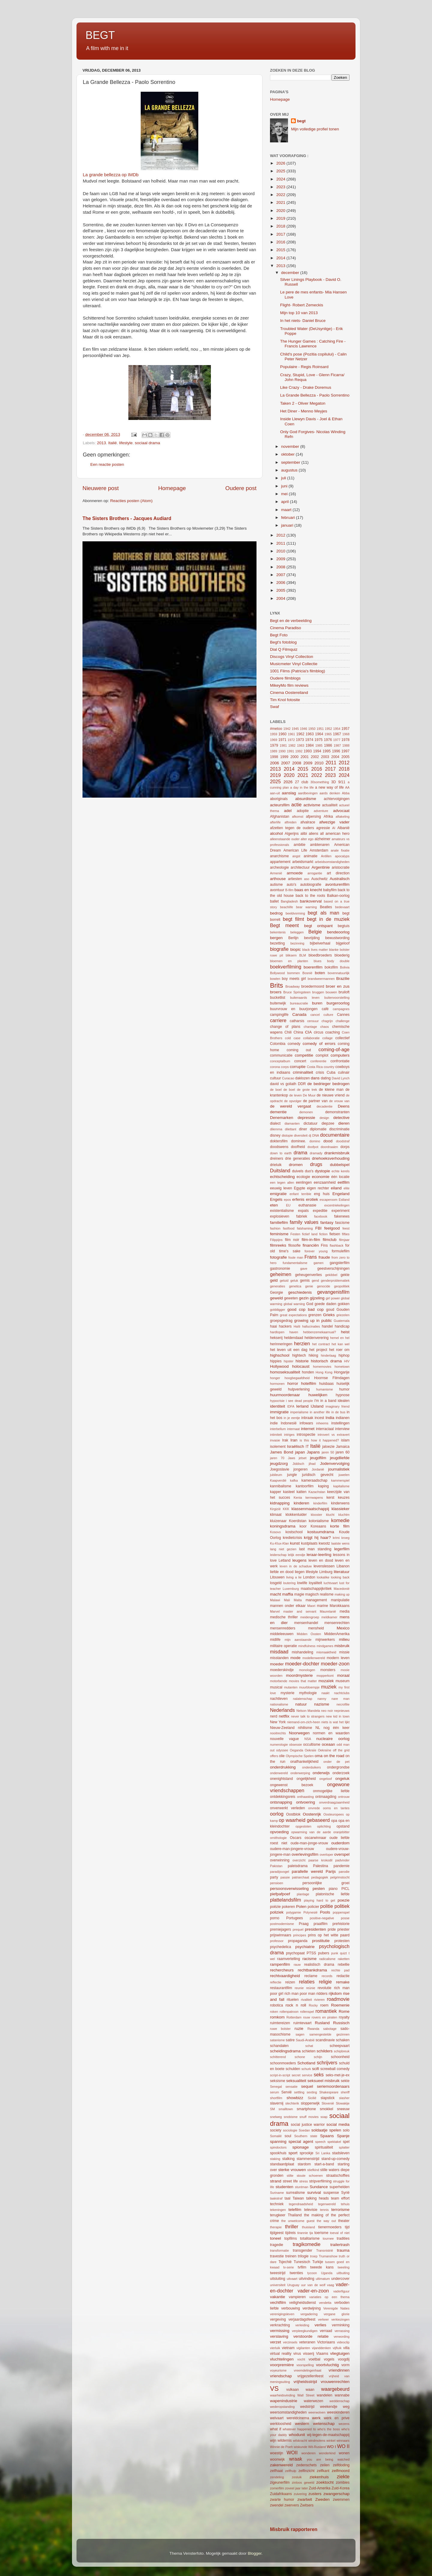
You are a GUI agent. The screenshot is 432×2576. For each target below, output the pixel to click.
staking (275, 2159)
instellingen (340, 1423)
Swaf (274, 706)
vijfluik (337, 2348)
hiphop (344, 1355)
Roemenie (340, 2005)
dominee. (298, 1141)
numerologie (279, 1744)
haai (273, 1326)
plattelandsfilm (285, 1899)
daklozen (302, 1078)
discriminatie (339, 1129)
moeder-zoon (335, 1663)
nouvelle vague (284, 1739)
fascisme (342, 1223)
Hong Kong (324, 1372)
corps (285, 1067)
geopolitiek (342, 1286)
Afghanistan (279, 816)
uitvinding (306, 2279)
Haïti (297, 1326)
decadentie (324, 1106)
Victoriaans (326, 2342)
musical (276, 1687)
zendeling (277, 2477)
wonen (344, 2453)
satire (290, 2040)
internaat (293, 1429)
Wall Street (305, 2395)
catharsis (297, 1021)
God (309, 1304)
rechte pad (340, 1970)
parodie (344, 1871)
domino (315, 1141)
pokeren (288, 1907)
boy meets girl (294, 979)
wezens (344, 2424)
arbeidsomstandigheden (332, 862)
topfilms (290, 2238)
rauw (297, 1964)
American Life (295, 850)
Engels (276, 1199)
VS (274, 2388)
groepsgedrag (281, 1321)
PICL (345, 1889)
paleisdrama (298, 1866)
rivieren (319, 1999)
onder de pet (336, 1761)
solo (346, 2130)
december (290, 272)
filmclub (330, 1239)
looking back (340, 1577)
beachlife (286, 907)
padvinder (342, 1860)
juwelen (344, 1475)
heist (345, 1332)
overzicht (298, 1860)
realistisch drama (319, 1964)
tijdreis (290, 2233)
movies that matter (303, 1681)
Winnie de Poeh (281, 2447)
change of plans (285, 1027)
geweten (291, 1298)
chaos (324, 1026)
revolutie (325, 1988)
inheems (322, 1423)
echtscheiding (282, 1176)
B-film (289, 890)
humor (344, 1389)
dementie (278, 1112)
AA (347, 787)
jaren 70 (277, 1458)
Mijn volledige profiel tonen (315, 129)
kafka (294, 1480)
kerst (330, 1497)
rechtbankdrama (312, 1970)
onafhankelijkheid (304, 1761)
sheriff (345, 2092)
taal (287, 2198)
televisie (310, 2210)
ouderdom (340, 1843)
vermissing (280, 2330)
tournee (328, 2238)
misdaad (279, 1651)
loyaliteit (315, 1583)
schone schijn (308, 2057)
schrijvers (327, 2062)
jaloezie (328, 1446)
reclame (310, 1976)
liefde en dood (281, 1572)
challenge (343, 1021)
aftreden (291, 822)
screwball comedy (335, 2069)
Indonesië (289, 1423)
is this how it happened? (319, 1440)
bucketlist (277, 997)
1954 (336, 728)
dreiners (276, 1158)
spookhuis (278, 2153)
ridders (322, 1993)
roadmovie (338, 1999)
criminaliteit (303, 1072)
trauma (343, 2250)
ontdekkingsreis (282, 1797)
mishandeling (302, 1652)
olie (282, 1756)
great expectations (293, 1315)
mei (285, 494)
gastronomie (280, 1268)
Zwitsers (307, 2505)
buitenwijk (278, 1003)
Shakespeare (328, 2092)
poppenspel (341, 1912)
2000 (294, 757)
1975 (318, 740)
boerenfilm (313, 967)
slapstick (328, 2098)
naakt (325, 1693)
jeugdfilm (318, 1458)
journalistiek (339, 1469)
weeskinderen (338, 2412)
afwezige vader (334, 822)
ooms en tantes (336, 1808)
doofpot (313, 1147)
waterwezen (313, 2401)
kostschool (293, 1532)
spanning (278, 2141)
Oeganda (296, 1750)
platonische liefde (333, 1894)
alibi (304, 833)
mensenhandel (306, 1623)
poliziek (277, 1912)
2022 (281, 194)
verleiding (302, 2325)
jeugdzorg (279, 1463)
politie (326, 1906)
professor (277, 1941)
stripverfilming (320, 2181)
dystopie (322, 1171)
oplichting (324, 1826)
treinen (290, 2256)
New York (278, 1722)
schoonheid (340, 2057)
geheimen (280, 1274)
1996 (336, 751)
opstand (343, 1826)
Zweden (322, 2499)
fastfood (288, 1228)
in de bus (339, 1412)
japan (300, 1452)
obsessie (295, 1744)
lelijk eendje (296, 1555)
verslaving (279, 2336)
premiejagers (280, 1929)
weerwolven (317, 2412)
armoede (295, 873)
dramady (316, 1153)
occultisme (311, 1744)
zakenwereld (281, 2465)
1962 (300, 734)
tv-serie (288, 2267)
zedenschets (306, 2465)
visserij (308, 2353)
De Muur (309, 1095)
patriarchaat (300, 1877)
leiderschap (278, 1555)
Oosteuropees (333, 1814)
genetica (295, 1286)
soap (323, 2117)
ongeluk (342, 1778)
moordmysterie (299, 1675)
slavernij (277, 2103)
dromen (296, 1164)
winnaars (343, 2440)
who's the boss (328, 2429)
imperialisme (299, 1412)
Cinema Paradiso (285, 628)
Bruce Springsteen (296, 992)
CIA (308, 1032)
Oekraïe (310, 1750)
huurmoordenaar (285, 1395)
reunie (299, 1988)
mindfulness (307, 1646)
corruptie (298, 1066)
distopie (287, 1135)
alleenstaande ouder (285, 839)
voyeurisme (278, 2370)
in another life (320, 1412)
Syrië (345, 2193)
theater (344, 2221)
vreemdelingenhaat (307, 2370)
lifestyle (126, 443)
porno (274, 1918)
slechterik (292, 2103)
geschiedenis (300, 1292)
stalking (288, 2159)
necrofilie (343, 1704)
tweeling (344, 2267)
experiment (341, 1211)
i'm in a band (325, 1401)
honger (275, 1378)
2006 (281, 582)
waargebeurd (335, 2389)
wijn (273, 2440)
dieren (344, 1123)
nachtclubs (342, 1693)
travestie (277, 2256)
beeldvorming (295, 913)
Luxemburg (291, 1588)
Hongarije (342, 1372)
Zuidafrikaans (281, 2494)
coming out (298, 1050)
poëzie (275, 1907)
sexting (312, 2092)
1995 (326, 751)
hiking (313, 1355)
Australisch (340, 878)
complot (322, 1055)
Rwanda (314, 2028)
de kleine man (331, 1089)
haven (293, 1332)
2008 (281, 567)
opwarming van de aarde (311, 1832)
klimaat (275, 1515)
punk (334, 1953)
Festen (295, 1234)
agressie (323, 828)
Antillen (326, 856)
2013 (101, 443)
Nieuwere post (100, 488)
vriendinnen (339, 2370)
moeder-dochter (302, 1663)
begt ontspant (318, 926)
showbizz (294, 2098)
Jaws (291, 1458)
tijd (347, 2227)
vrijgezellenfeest (310, 2376)
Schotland (306, 2063)
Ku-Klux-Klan (279, 1543)
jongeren (300, 1469)
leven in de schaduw (296, 1566)
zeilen (325, 2465)
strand (275, 2181)
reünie (310, 1988)
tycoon (312, 2273)
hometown (342, 1366)
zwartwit (304, 2499)
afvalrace (307, 822)
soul (288, 2136)
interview (342, 1429)
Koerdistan (297, 1521)
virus (297, 2353)
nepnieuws (342, 1710)
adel (288, 810)
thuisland (308, 2227)
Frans (310, 1257)
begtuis (344, 926)
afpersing (313, 816)
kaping (323, 1486)
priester (344, 1929)
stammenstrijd (308, 2159)
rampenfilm (280, 1964)
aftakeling (343, 816)
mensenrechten (337, 1623)
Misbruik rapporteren (293, 2529)
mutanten (291, 1687)
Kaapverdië (278, 1480)
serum (274, 2092)
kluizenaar (278, 1521)
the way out (326, 2221)
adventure (321, 811)
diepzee (328, 1123)
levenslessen (324, 1566)
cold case (293, 1038)
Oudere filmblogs (285, 678)
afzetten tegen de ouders (292, 828)
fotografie (278, 1257)
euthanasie (307, 1205)
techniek (277, 2204)
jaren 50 (328, 1452)
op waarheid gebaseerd (304, 1820)
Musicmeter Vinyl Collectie (293, 664)
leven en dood (320, 1560)
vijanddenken (321, 2348)
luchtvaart (331, 1583)
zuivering (300, 2494)
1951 (320, 728)
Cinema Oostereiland (289, 692)
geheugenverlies (308, 1275)
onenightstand (281, 1779)
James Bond (281, 1452)
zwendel (277, 2505)
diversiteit (301, 1135)
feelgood (332, 1228)
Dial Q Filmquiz (284, 649)
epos (287, 1199)
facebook (320, 1216)
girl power (333, 1298)
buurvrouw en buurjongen (294, 1009)
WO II (343, 2446)
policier (313, 1907)
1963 (310, 734)
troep (314, 2256)
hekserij (276, 1338)
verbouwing (290, 2308)
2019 (281, 218)
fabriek (301, 1216)
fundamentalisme (295, 1263)
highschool (280, 1355)
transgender (302, 2250)
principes (299, 1935)
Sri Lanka (322, 2153)
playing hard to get (319, 1900)
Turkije (317, 2262)
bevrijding (312, 938)
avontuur (277, 890)
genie (309, 1286)
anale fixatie (340, 850)
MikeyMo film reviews (289, 685)
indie (274, 1423)
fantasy (327, 1222)
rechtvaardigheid (285, 1976)
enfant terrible (300, 1194)
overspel (342, 1854)
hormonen (277, 1383)
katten (301, 1492)
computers (340, 1055)
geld (274, 1280)
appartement (280, 862)
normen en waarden (331, 1733)
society (275, 2130)
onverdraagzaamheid (334, 1802)
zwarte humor (282, 2499)
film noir (292, 1240)
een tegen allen (282, 1182)
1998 (274, 757)
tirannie (302, 2233)
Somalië (276, 2136)
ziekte (343, 2476)
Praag (303, 1924)
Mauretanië (328, 1611)
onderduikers (311, 1767)
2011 (281, 543)
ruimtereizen (280, 2023)
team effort (340, 2198)
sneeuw (343, 2109)
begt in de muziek (328, 919)
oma (318, 1756)
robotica (276, 2005)
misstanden (279, 1658)
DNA (315, 1135)
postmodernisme (282, 1924)
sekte (345, 2081)
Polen (301, 1906)
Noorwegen (299, 1733)
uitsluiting (277, 2279)
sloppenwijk (310, 2103)
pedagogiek (319, 1877)
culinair (344, 1072)
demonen (306, 1112)
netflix (284, 1716)
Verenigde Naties (336, 2308)
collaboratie (311, 1038)
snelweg (276, 2117)
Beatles (326, 907)
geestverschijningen (333, 1268)
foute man (295, 1257)
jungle (292, 1475)
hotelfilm (308, 1383)
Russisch (341, 2023)
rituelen (293, 1999)
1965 (328, 734)
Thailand (295, 2215)
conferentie (318, 1061)
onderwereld (279, 1773)
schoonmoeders (283, 2063)
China (298, 1032)
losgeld (275, 1583)
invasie (275, 1440)
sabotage (329, 2028)
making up (342, 1594)
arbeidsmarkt (302, 862)
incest (319, 1418)
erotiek (312, 1199)
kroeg (345, 1537)
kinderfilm (320, 1503)
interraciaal (325, 1429)
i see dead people (299, 1401)
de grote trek (307, 1089)
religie (325, 1981)
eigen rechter (318, 1188)
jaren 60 (343, 1452)
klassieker (341, 1509)
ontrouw (344, 1796)
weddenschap (339, 2401)
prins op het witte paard (329, 1935)
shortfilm (276, 2098)
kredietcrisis (292, 1538)
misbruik (342, 1645)
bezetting (277, 943)
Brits (276, 985)
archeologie (279, 867)
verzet (275, 2342)
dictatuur (311, 1123)
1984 (310, 745)
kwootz (324, 1543)
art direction (338, 873)
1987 (337, 745)
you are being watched (328, 2459)
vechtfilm (278, 2302)
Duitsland (280, 1170)
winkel (330, 2440)
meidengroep (309, 1617)
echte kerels (341, 1171)
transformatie (279, 2250)
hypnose (343, 1395)
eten (274, 1205)
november (290, 446)
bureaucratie (299, 1003)
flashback (337, 1245)
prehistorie (341, 1924)
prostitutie (321, 1940)
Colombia (277, 1044)
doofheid (298, 1147)
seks (319, 2074)
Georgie (276, 1292)
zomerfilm (277, 2488)
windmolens (316, 2440)
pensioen (276, 1883)
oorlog (277, 1813)
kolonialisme (319, 1521)
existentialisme (282, 1211)
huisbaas (326, 1384)
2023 (281, 187)
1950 (311, 728)
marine (322, 1606)
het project (318, 1350)
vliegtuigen (340, 2353)
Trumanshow (328, 2256)
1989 (273, 751)
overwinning (280, 1860)
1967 (337, 734)
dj (310, 1135)
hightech (299, 1355)
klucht (330, 1514)
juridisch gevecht (317, 1475)
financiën (311, 1245)
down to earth (281, 1153)
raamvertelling (288, 1959)
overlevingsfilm (305, 1854)
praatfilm (321, 1924)
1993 (308, 751)
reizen (290, 1982)
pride (332, 1929)
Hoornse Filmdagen (332, 1378)
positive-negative (322, 1918)
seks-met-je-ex (338, 2075)
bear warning (306, 907)
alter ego (307, 839)
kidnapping (280, 1503)
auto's (291, 884)
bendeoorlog (338, 932)
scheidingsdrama (285, 2051)
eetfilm (344, 1182)
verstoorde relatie (311, 2336)
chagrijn (327, 1021)
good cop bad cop (305, 1309)
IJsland (316, 1406)
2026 (281, 163)
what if (275, 2429)
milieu (344, 1639)
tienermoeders (330, 2227)
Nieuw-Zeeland (282, 1728)
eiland (336, 1188)
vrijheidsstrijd (305, 2381)
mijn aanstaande (298, 1639)
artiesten (295, 879)
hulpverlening (299, 1389)
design (324, 1118)
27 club (301, 782)
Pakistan (276, 1866)
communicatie (281, 1055)
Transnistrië (324, 2250)
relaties (306, 1981)
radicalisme (327, 1959)
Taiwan (298, 2198)
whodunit (297, 2434)
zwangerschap (336, 2493)
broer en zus (338, 986)
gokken (344, 1304)
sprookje (307, 2153)
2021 (281, 202)
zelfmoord (341, 2470)
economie (320, 1176)
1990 (282, 751)
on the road (334, 1756)
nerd (273, 1716)
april (285, 501)
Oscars (295, 1838)
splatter (344, 2147)
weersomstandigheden (288, 2412)
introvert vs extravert (334, 1434)
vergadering (309, 2314)
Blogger (255, 2553)
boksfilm (331, 967)
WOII (292, 2452)
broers (275, 992)
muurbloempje (309, 1687)
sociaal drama (147, 443)
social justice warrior (308, 2124)
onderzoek (341, 1773)
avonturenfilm (337, 884)
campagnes (341, 1009)
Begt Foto (279, 635)
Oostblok (293, 1814)
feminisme (279, 1234)
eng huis (322, 1194)
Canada (299, 1014)
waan (310, 2389)
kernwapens (314, 1497)
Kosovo (275, 1532)
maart (286, 509)
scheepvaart (340, 2046)
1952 (328, 728)
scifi (315, 2068)
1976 (328, 740)
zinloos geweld (303, 2482)
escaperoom (328, 1199)
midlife (275, 1640)
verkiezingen (340, 2319)
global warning (294, 1304)
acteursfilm (280, 805)
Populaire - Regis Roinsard (304, 366)
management (316, 1600)
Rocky (313, 2005)
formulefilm (341, 1251)
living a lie (294, 1577)
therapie (276, 2227)
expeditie (320, 1211)
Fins (324, 1245)
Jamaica (343, 1446)
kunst (295, 1543)
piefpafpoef (280, 1894)
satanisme (277, 2040)
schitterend (278, 2057)
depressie (306, 1117)
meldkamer (329, 1617)
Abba (346, 793)
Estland (344, 1199)
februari (288, 517)
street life (290, 2181)
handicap (342, 1326)
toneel (275, 2238)
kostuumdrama (320, 1532)
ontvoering (305, 1802)
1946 (303, 728)
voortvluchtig (327, 2365)
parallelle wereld (307, 1871)
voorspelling (305, 2365)
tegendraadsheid (301, 2204)
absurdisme (305, 798)
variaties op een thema (329, 2297)
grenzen (315, 1315)
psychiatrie (305, 1946)
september (291, 462)
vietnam (288, 2348)
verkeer (323, 2319)
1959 (273, 734)
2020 (281, 210)
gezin (303, 1298)
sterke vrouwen (292, 2169)
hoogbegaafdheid (297, 1378)
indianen (343, 1418)
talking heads (317, 2198)
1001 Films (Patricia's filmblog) (297, 671)
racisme (309, 1958)
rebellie (344, 1964)
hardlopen (277, 1332)
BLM (302, 955)
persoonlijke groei (326, 1883)
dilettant (290, 1129)
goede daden (325, 1304)
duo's (309, 1171)
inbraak (307, 1418)
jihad (312, 1463)
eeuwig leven (281, 1188)
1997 (345, 751)
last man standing (315, 1549)
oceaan (328, 1744)
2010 (281, 551)
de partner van (315, 1101)
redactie (343, 1976)
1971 (282, 740)
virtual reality (280, 2353)
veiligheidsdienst (302, 2303)
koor (303, 1526)
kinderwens (340, 1503)
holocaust (301, 1366)
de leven (295, 1095)
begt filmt (293, 919)
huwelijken (317, 1395)
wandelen (324, 2395)
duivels (298, 1171)
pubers (323, 1953)
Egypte (299, 1188)
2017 (281, 234)
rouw (306, 2017)
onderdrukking (283, 1767)
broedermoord (312, 986)
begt (301, 121)
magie (299, 1594)
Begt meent (284, 925)
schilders (324, 2051)
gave (303, 1268)
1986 (328, 745)
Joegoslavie (279, 1469)
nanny (321, 1698)
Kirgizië (275, 1509)
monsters (327, 1670)
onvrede (314, 1808)
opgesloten (303, 1826)
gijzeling (317, 1298)
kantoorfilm (305, 1486)
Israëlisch (295, 1446)
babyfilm (330, 890)
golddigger (277, 1309)
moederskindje (282, 1670)
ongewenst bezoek (291, 1785)
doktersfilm (279, 1141)
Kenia (298, 1497)
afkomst (297, 816)
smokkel (326, 2109)
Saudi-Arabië (305, 2040)
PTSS (311, 1953)
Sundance (319, 2187)
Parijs (331, 1871)
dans (315, 1078)
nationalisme (279, 1704)
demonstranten (337, 1112)
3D (333, 782)
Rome (344, 2011)
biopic (295, 949)
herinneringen (281, 1344)
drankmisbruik (337, 1153)
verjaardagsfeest (301, 2319)
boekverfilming (285, 966)
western (302, 2423)
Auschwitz (319, 879)
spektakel (334, 2141)
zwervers (291, 2505)
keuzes (344, 1497)
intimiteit (276, 1434)
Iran (293, 1440)
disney (275, 1135)
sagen (300, 2034)
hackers (285, 1326)
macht (275, 1594)
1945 (295, 728)
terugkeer (277, 2215)
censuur (313, 1021)
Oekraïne (324, 1750)
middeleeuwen (281, 1634)
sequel (307, 2086)
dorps (345, 1147)
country (329, 1067)
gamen (318, 1263)
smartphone (306, 2109)
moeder (277, 1664)
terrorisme (340, 2209)
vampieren (297, 2297)
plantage (303, 1894)
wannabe (342, 2395)
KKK (286, 1509)
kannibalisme (280, 1486)
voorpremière (282, 2365)
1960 (282, 734)
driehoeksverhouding (331, 1158)
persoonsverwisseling (289, 1888)
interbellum (278, 1429)
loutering (289, 1583)
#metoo (276, 729)
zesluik (297, 2477)
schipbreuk (342, 2051)
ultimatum (323, 2278)
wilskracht (300, 2440)
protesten (342, 1941)
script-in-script (280, 2075)
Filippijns (276, 1240)
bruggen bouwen (324, 992)
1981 (283, 745)
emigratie (278, 1193)
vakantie (277, 2297)
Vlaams (322, 2353)
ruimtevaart (302, 2023)
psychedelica (280, 1947)
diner (303, 1129)
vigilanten (303, 2348)
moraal (343, 1675)
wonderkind (327, 2453)
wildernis (285, 2440)
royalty (344, 2017)
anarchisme (279, 856)
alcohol (276, 833)
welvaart (277, 2418)
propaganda (298, 1941)
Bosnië (307, 973)
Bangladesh (289, 901)
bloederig (342, 955)
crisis (320, 1072)
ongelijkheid (306, 1779)
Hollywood (279, 1366)
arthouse (278, 878)
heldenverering (316, 1338)
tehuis (345, 2204)
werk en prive (337, 2418)
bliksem (291, 955)
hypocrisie (277, 1401)
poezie (344, 1900)
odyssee (282, 1750)
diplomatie (318, 1129)
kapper (275, 1492)
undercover (340, 2279)
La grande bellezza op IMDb (111, 174)
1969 (273, 740)
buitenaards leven (305, 997)
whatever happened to (299, 2429)
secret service (302, 2075)
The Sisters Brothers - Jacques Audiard (126, 518)
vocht (301, 2359)
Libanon (343, 1566)
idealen (344, 1401)
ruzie (299, 2028)
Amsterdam (319, 850)
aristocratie (341, 867)
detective (341, 1117)
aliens (313, 833)
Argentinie (320, 867)
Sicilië (312, 2098)
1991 (290, 751)
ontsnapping (281, 1802)
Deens (344, 1106)
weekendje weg (335, 2407)
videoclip (343, 2342)
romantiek (326, 2011)
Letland (284, 1560)
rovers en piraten (324, 2017)
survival (314, 2192)
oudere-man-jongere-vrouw (292, 1849)
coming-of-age (334, 1049)
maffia (287, 1594)
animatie (310, 856)
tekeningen (278, 2210)
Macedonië (342, 1588)
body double (338, 961)
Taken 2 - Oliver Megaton (303, 403)
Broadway (292, 986)
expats (303, 1211)
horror (292, 1383)
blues (318, 961)
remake (343, 1982)
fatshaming (305, 1228)
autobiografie (310, 884)
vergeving (278, 2319)
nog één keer (336, 1728)
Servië (286, 2092)
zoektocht (325, 2482)
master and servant (299, 1611)
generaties (277, 1286)
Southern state (305, 2136)
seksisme (277, 2081)
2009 (281, 559)
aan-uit (275, 793)
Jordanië (318, 1469)
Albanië (344, 828)
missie (344, 1652)
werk (316, 2418)
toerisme (321, 2233)
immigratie (279, 1412)
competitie (304, 1055)
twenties (296, 2273)
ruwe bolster (280, 2028)
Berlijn (293, 938)
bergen (276, 938)
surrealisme (295, 2193)
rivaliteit (306, 1999)
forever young (316, 1251)
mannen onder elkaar (288, 1606)
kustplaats (309, 1543)
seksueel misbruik (324, 2080)
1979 (274, 745)
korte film (340, 1526)
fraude (324, 1257)
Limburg (325, 1572)
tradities (343, 2238)
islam (345, 1440)
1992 (298, 751)
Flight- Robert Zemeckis (301, 305)
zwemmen (341, 2499)
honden (308, 1372)
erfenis (298, 1199)
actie (296, 804)
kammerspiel (340, 1480)
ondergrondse (338, 1767)
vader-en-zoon (313, 2290)
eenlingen (304, 1182)
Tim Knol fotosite (285, 700)
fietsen (334, 1234)
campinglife (279, 1015)
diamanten (291, 1123)
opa (334, 1821)
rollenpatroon (289, 2011)
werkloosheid (280, 2424)
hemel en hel (340, 1338)
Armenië (276, 873)
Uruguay (293, 2285)
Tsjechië (285, 2262)
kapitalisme (341, 1486)
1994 (317, 751)
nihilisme (305, 1728)
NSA (307, 1739)
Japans (313, 1452)
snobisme (291, 2117)
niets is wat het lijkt (335, 1722)
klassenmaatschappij (310, 1509)
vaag (330, 2285)
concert (300, 1061)
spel (346, 2142)
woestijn (276, 2453)
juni (285, 486)
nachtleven (279, 1699)
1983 (300, 745)
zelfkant (323, 2471)
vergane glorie (337, 2314)
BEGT (100, 35)
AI (333, 828)
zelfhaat (276, 2471)
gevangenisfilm (333, 1292)
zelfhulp (290, 2471)
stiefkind (313, 2170)
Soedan (304, 2130)
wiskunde (300, 2447)
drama (301, 1152)
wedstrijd (307, 2407)
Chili (288, 1032)
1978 (345, 740)
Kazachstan (316, 1492)
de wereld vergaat (290, 1106)
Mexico (343, 1628)
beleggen (297, 932)
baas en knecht (308, 890)
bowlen (275, 978)
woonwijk (277, 2459)
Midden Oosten (309, 1634)
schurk (306, 2069)
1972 (291, 740)
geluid (284, 1280)
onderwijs (321, 1773)
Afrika (328, 816)
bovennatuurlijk (339, 973)
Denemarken (281, 1117)
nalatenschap (302, 1698)
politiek (342, 1906)
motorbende (278, 1681)
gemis (305, 1280)
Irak (285, 1440)
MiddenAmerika (337, 1634)
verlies (320, 2325)
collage (327, 1038)
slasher (344, 2098)
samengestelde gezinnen (329, 2034)
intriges (289, 1434)
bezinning (297, 943)
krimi (336, 1537)
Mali (287, 1600)
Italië (112, 443)
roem (324, 2005)
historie (302, 1361)
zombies (343, 2482)
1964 (319, 734)
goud (330, 1309)
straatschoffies (338, 2175)
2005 (281, 590)
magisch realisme (319, 1594)
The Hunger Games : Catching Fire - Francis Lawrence (313, 343)
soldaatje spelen (326, 2130)
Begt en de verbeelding (291, 620)
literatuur (342, 1571)
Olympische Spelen (300, 1756)
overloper (326, 1854)
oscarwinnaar (315, 1838)
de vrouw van (339, 1101)
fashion (275, 1228)
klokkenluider (296, 1515)
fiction (323, 1234)
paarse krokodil (320, 1860)
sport (293, 2153)
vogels (329, 2359)
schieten (308, 2051)
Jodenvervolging (335, 1463)
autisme (276, 884)
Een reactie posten (107, 464)
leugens (299, 1560)
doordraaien (329, 1147)
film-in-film (311, 1239)
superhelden (339, 2187)
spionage (300, 2147)
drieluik (275, 1165)
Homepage (172, 488)
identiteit (277, 1406)
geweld (276, 1298)
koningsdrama (283, 1526)
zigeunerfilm (280, 2482)
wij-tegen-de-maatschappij (328, 2435)
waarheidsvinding (282, 2395)
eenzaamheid (325, 1182)
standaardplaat (282, 2164)
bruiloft (344, 992)
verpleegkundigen (304, 2331)
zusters (315, 2493)
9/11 (341, 782)
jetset (303, 1458)
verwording (342, 2336)
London (309, 1577)
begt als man (323, 912)
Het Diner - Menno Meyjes (303, 411)
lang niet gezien (283, 1549)
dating (326, 1078)
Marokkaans (340, 1606)
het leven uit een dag (289, 1350)
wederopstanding (282, 2406)
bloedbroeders (320, 955)
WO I (331, 2446)
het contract (321, 1344)
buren (317, 1003)
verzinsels (290, 2342)
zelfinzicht (306, 2471)
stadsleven (341, 2153)
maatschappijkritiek (316, 1589)
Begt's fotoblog (283, 642)
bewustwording (337, 938)
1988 (346, 745)
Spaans (327, 2136)
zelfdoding (341, 2465)
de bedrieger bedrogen (329, 1083)
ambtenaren (319, 845)
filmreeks (278, 1245)
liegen (299, 1572)
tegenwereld (327, 2204)
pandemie (342, 1866)
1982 (292, 745)
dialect (275, 1123)
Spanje (343, 2136)
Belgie (315, 931)
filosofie (294, 1245)
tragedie (276, 2245)
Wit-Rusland (317, 2447)
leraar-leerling (319, 1554)
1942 (287, 728)
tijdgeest (277, 2233)
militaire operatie (283, 1646)
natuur (301, 1704)
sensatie (292, 2086)
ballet (274, 901)
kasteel (289, 1492)
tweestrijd (277, 2273)
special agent (300, 2141)
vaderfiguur (341, 2291)
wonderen (309, 2453)
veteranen (307, 2342)
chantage (310, 1026)
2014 (281, 258)
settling (299, 2092)
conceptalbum (280, 1061)
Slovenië (328, 2103)
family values (304, 1222)
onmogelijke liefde (331, 1791)
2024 (281, 179)
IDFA (290, 1406)
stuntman (301, 2187)
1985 (318, 745)
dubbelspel (340, 1164)
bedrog (276, 913)
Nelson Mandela (308, 1710)
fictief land (309, 1234)
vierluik (275, 2348)
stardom (304, 2164)
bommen (293, 973)
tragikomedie (307, 2244)
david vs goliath (283, 1084)
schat (309, 2046)
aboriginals (279, 799)
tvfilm (302, 2267)
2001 (305, 757)
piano (333, 1889)
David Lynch (341, 1078)
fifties (346, 1234)
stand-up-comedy (335, 2159)
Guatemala (342, 1320)
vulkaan (292, 2389)
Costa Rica (315, 1067)
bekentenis (278, 932)
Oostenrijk (312, 1814)
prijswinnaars (280, 1935)
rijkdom (335, 1993)
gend (315, 1280)
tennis (324, 2210)
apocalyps (342, 856)
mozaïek (326, 1681)
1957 (345, 729)
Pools (325, 1912)
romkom (277, 2017)
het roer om (339, 1350)
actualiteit (330, 805)
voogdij (344, 2359)
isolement (278, 1446)
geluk (294, 1280)
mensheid (316, 1628)
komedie (340, 1520)
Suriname (277, 2192)
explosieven (279, 1216)
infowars (306, 1423)
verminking (341, 2325)
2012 (281, 535)
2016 (281, 242)
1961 (291, 734)
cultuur (275, 1078)
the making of (316, 2215)
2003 (325, 757)
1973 (300, 740)
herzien (302, 1343)
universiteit (278, 2285)
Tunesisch (302, 2262)
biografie (279, 949)
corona (275, 1067)
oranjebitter (341, 1832)
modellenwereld (313, 1658)
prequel (297, 1929)
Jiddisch (298, 1463)
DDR (302, 1084)
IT (307, 1446)
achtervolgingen (337, 799)
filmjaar (344, 1240)
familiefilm (279, 1222)
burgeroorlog (338, 1003)
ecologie (303, 1177)
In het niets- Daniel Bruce (303, 320)
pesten (319, 1888)
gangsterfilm (340, 1263)
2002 (315, 757)
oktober (288, 454)
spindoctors (278, 2147)
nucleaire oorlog (333, 1738)
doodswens (279, 1147)
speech (320, 2141)
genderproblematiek (335, 1280)
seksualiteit (296, 2080)
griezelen (343, 1315)
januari (287, 525)
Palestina (320, 1866)
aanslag (289, 793)
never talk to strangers (308, 1716)
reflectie (275, 1982)
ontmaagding (325, 1797)
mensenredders (282, 1628)
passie (285, 1877)
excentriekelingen (337, 1205)
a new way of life (329, 787)
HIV (347, 1361)
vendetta (325, 2302)
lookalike (323, 1577)
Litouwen (277, 1577)
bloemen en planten (289, 961)
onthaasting (305, 1796)
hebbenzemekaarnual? (319, 1332)
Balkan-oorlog (338, 896)
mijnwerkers (325, 1640)
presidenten (315, 1929)
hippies (275, 1361)
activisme (312, 805)
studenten (284, 2187)
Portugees (294, 1918)
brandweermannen (321, 978)
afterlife (275, 822)
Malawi (275, 1600)
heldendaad (293, 1338)
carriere (278, 1020)
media (345, 1611)
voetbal (314, 2359)
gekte (345, 1275)
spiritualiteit (324, 2147)
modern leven (338, 1658)
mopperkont (325, 1675)
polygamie (293, 1912)
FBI (318, 1228)
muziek (328, 1686)
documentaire (335, 1135)
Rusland (322, 2023)
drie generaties (297, 1158)
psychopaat (295, 1953)
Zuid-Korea (341, 2488)
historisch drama (326, 1361)
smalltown (286, 2109)
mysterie (287, 1693)
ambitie (299, 845)
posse (345, 1918)
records (327, 1976)
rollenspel (307, 2011)
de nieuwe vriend (331, 1095)
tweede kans (322, 2267)
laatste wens (340, 1543)
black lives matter (315, 949)
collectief (342, 1038)
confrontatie (340, 1061)
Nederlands (282, 1710)
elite (347, 1188)
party (274, 1877)
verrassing (342, 2331)
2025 (281, 171)
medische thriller (284, 1617)
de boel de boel (282, 1089)
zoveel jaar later (296, 2488)
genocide (323, 1286)
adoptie (303, 811)
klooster (316, 1514)
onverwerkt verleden (287, 1808)
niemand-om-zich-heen (303, 1722)
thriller (291, 2226)
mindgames (324, 1646)
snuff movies (309, 2117)
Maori (311, 1606)
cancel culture (321, 1014)
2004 (281, 598)
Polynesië (310, 1912)
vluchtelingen (282, 2359)
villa (346, 2348)
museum (342, 1681)
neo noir (327, 1710)
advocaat (341, 810)
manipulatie (340, 1600)
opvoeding (279, 1832)
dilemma (276, 1129)
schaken (343, 2040)
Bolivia (345, 967)
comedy (294, 1044)
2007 (281, 575)
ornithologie (278, 1838)
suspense (331, 2193)
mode (295, 1657)
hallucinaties (311, 1326)
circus (318, 1032)
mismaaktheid (326, 1652)
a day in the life (302, 787)
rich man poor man (299, 1993)
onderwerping (300, 1773)
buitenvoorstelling (337, 997)
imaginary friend (338, 1406)
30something (319, 782)
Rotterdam (294, 2017)
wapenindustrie (283, 2401)
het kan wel (341, 1344)
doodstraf (343, 1141)
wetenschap (323, 2423)
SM (272, 2109)
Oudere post (240, 488)
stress (303, 2181)
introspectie (306, 1434)
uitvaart (292, 2278)
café (325, 1009)
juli (284, 478)
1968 (346, 734)
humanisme (324, 1389)
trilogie (303, 2256)
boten (320, 973)
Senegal (276, 2086)
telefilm (295, 2209)
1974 (309, 740)
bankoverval (311, 901)
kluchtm (344, 1514)
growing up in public (313, 1320)
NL (317, 1728)
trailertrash (340, 2244)
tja (311, 2233)
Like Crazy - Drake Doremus (305, 387)
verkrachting (280, 2325)
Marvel (275, 1611)
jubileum (276, 1475)
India (330, 1417)
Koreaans (318, 1526)
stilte (290, 2175)
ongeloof (326, 1778)
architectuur (300, 867)
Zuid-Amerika (319, 2488)
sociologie (290, 2130)
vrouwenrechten (335, 2381)
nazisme (321, 1704)
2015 (281, 250)
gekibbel (331, 1275)
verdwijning (311, 2308)
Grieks (329, 1315)
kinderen (301, 1503)
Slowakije (343, 2103)
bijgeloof (343, 943)
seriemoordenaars (333, 2086)
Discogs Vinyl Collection (291, 656)
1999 (284, 757)
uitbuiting (343, 2273)
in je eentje (292, 1418)
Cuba (331, 1072)
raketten (344, 1959)
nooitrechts (278, 1733)
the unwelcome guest (297, 2221)
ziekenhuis (319, 2477)
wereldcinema (297, 2418)
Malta (298, 1600)
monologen (307, 1670)
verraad (326, 2331)
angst (296, 856)
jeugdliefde (340, 1458)
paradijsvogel (279, 1871)
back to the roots (310, 896)
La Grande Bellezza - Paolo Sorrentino (315, 395)
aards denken (330, 793)
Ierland (302, 1406)
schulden (293, 2069)
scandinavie (325, 2040)
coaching (332, 1032)
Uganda (326, 2273)
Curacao (288, 1078)
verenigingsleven (282, 2314)
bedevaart (342, 907)
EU (288, 1205)
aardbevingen (307, 793)
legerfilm (342, 1549)
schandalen (279, 2046)
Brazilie (343, 978)
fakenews (342, 1216)
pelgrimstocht (340, 1877)
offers (274, 1756)
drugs (316, 1164)
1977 (336, 740)
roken (274, 2011)
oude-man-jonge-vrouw (309, 1843)
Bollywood (277, 973)
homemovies (322, 1366)
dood (327, 1141)
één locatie (340, 1177)
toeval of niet (340, 2233)
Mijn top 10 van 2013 (299, 313)
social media (338, 2124)
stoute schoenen (310, 2175)
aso (306, 879)
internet (307, 1428)
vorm (345, 2365)
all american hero (335, 833)
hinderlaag (328, 1355)
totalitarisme (310, 2238)
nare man (341, 1698)
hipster (288, 1361)
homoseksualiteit (285, 1372)
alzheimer (323, 839)
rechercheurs (282, 1970)
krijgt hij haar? (317, 1537)
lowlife (302, 1583)
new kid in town (338, 1716)
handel (327, 1326)
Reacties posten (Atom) (131, 500)
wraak (295, 2458)
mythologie (308, 1693)
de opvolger (293, 1101)
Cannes (343, 1015)
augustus (290, 470)
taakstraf (276, 2198)
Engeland (341, 1193)
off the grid (341, 1750)
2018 (281, 226)
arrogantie (315, 873)
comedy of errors (319, 1043)
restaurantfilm (281, 1988)
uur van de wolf (313, 2285)
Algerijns (292, 833)
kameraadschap (314, 1480)
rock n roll (296, 2005)
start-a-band (324, 2164)
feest (346, 1228)
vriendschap (281, 2376)
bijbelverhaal (320, 943)
